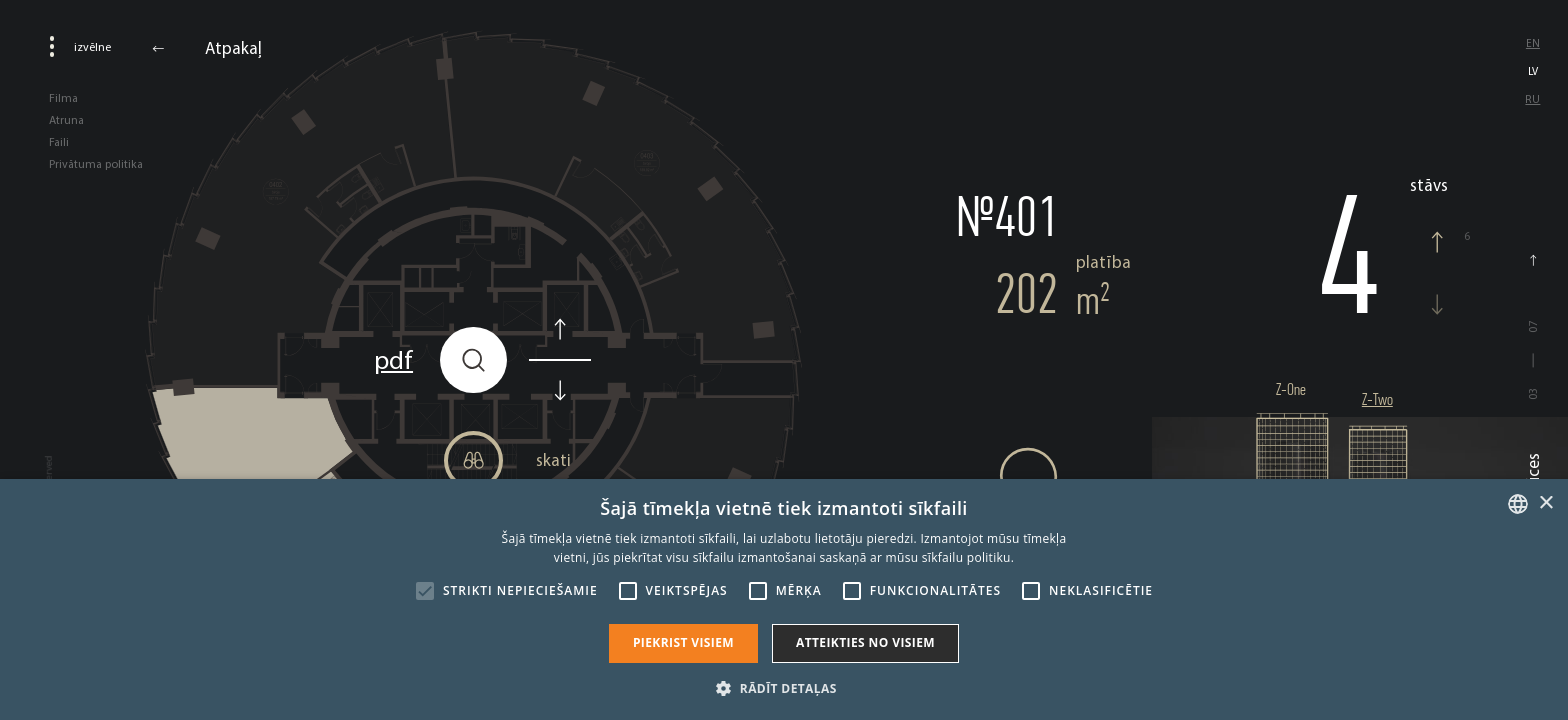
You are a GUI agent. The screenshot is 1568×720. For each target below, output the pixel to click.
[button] (783, 687)
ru (1532, 99)
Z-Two (1377, 399)
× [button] (1545, 503)
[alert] (784, 599)
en (1533, 43)
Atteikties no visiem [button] (865, 642)
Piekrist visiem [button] (683, 642)
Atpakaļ (233, 48)
